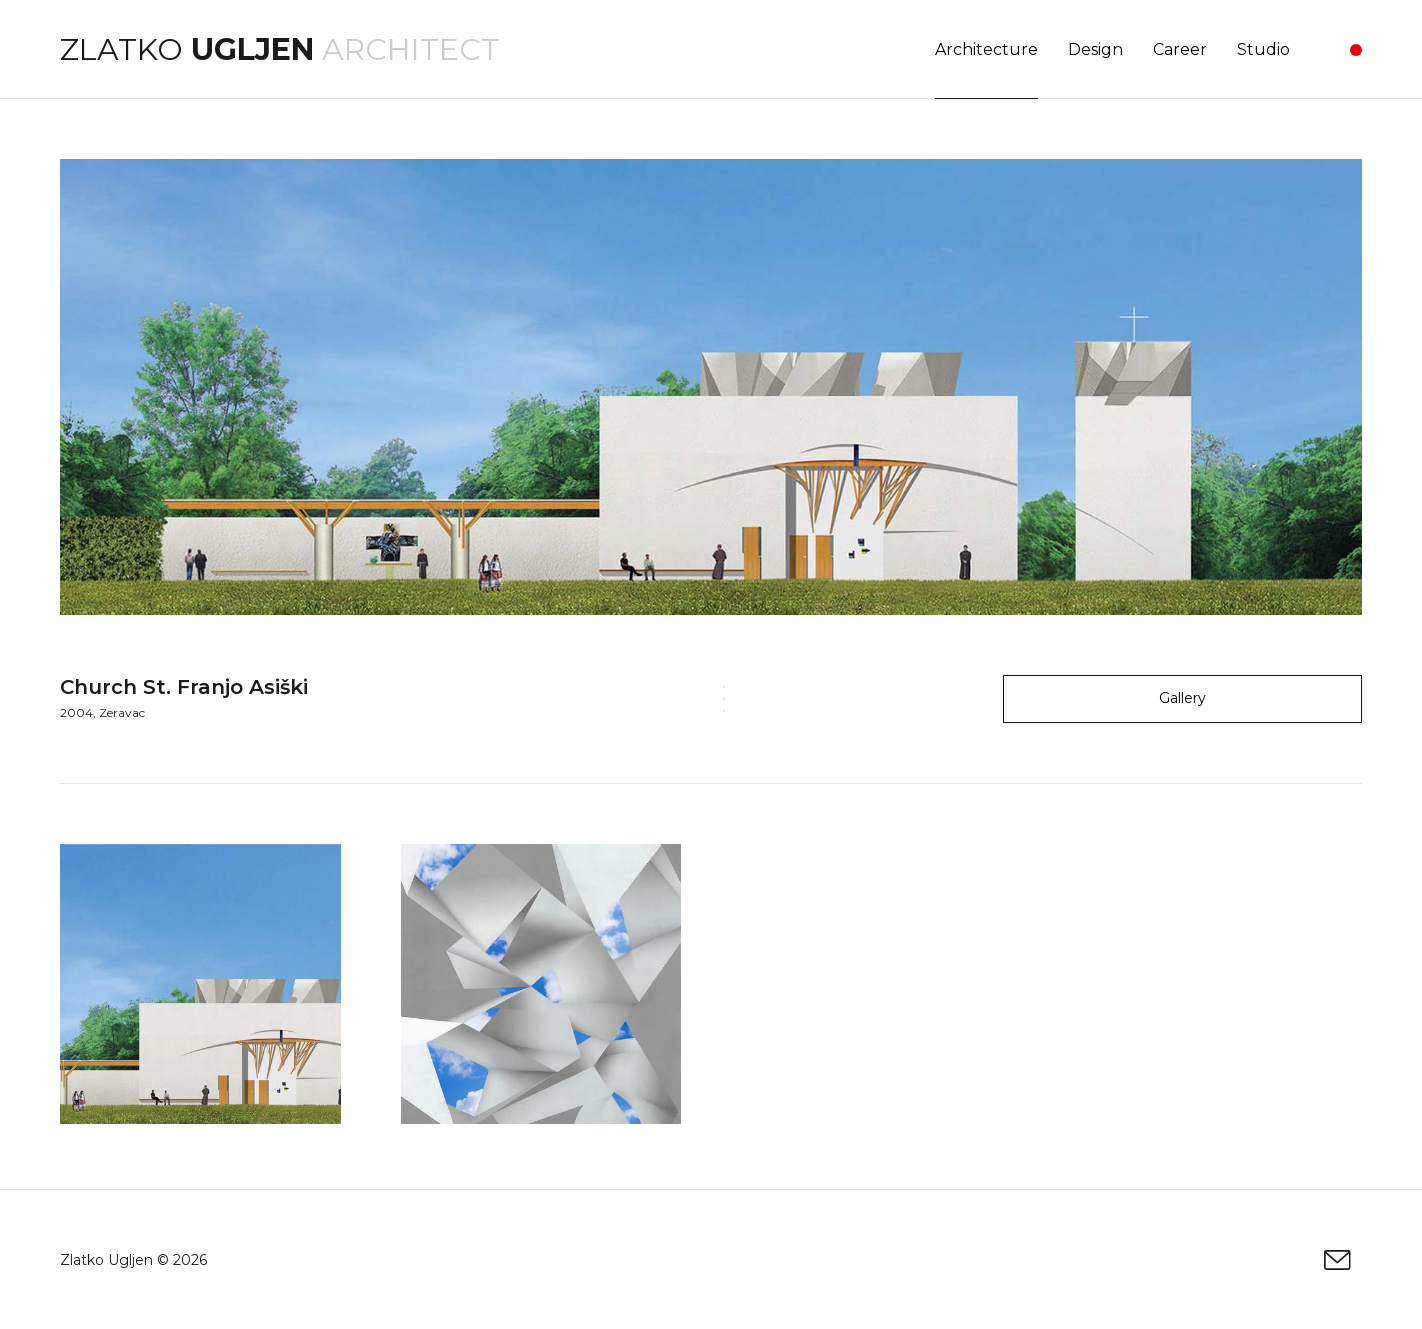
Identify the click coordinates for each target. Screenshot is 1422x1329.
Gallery (1182, 698)
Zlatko (187, 49)
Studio (1263, 49)
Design (1095, 49)
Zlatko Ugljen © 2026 (133, 1260)
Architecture (986, 49)
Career (1180, 49)
